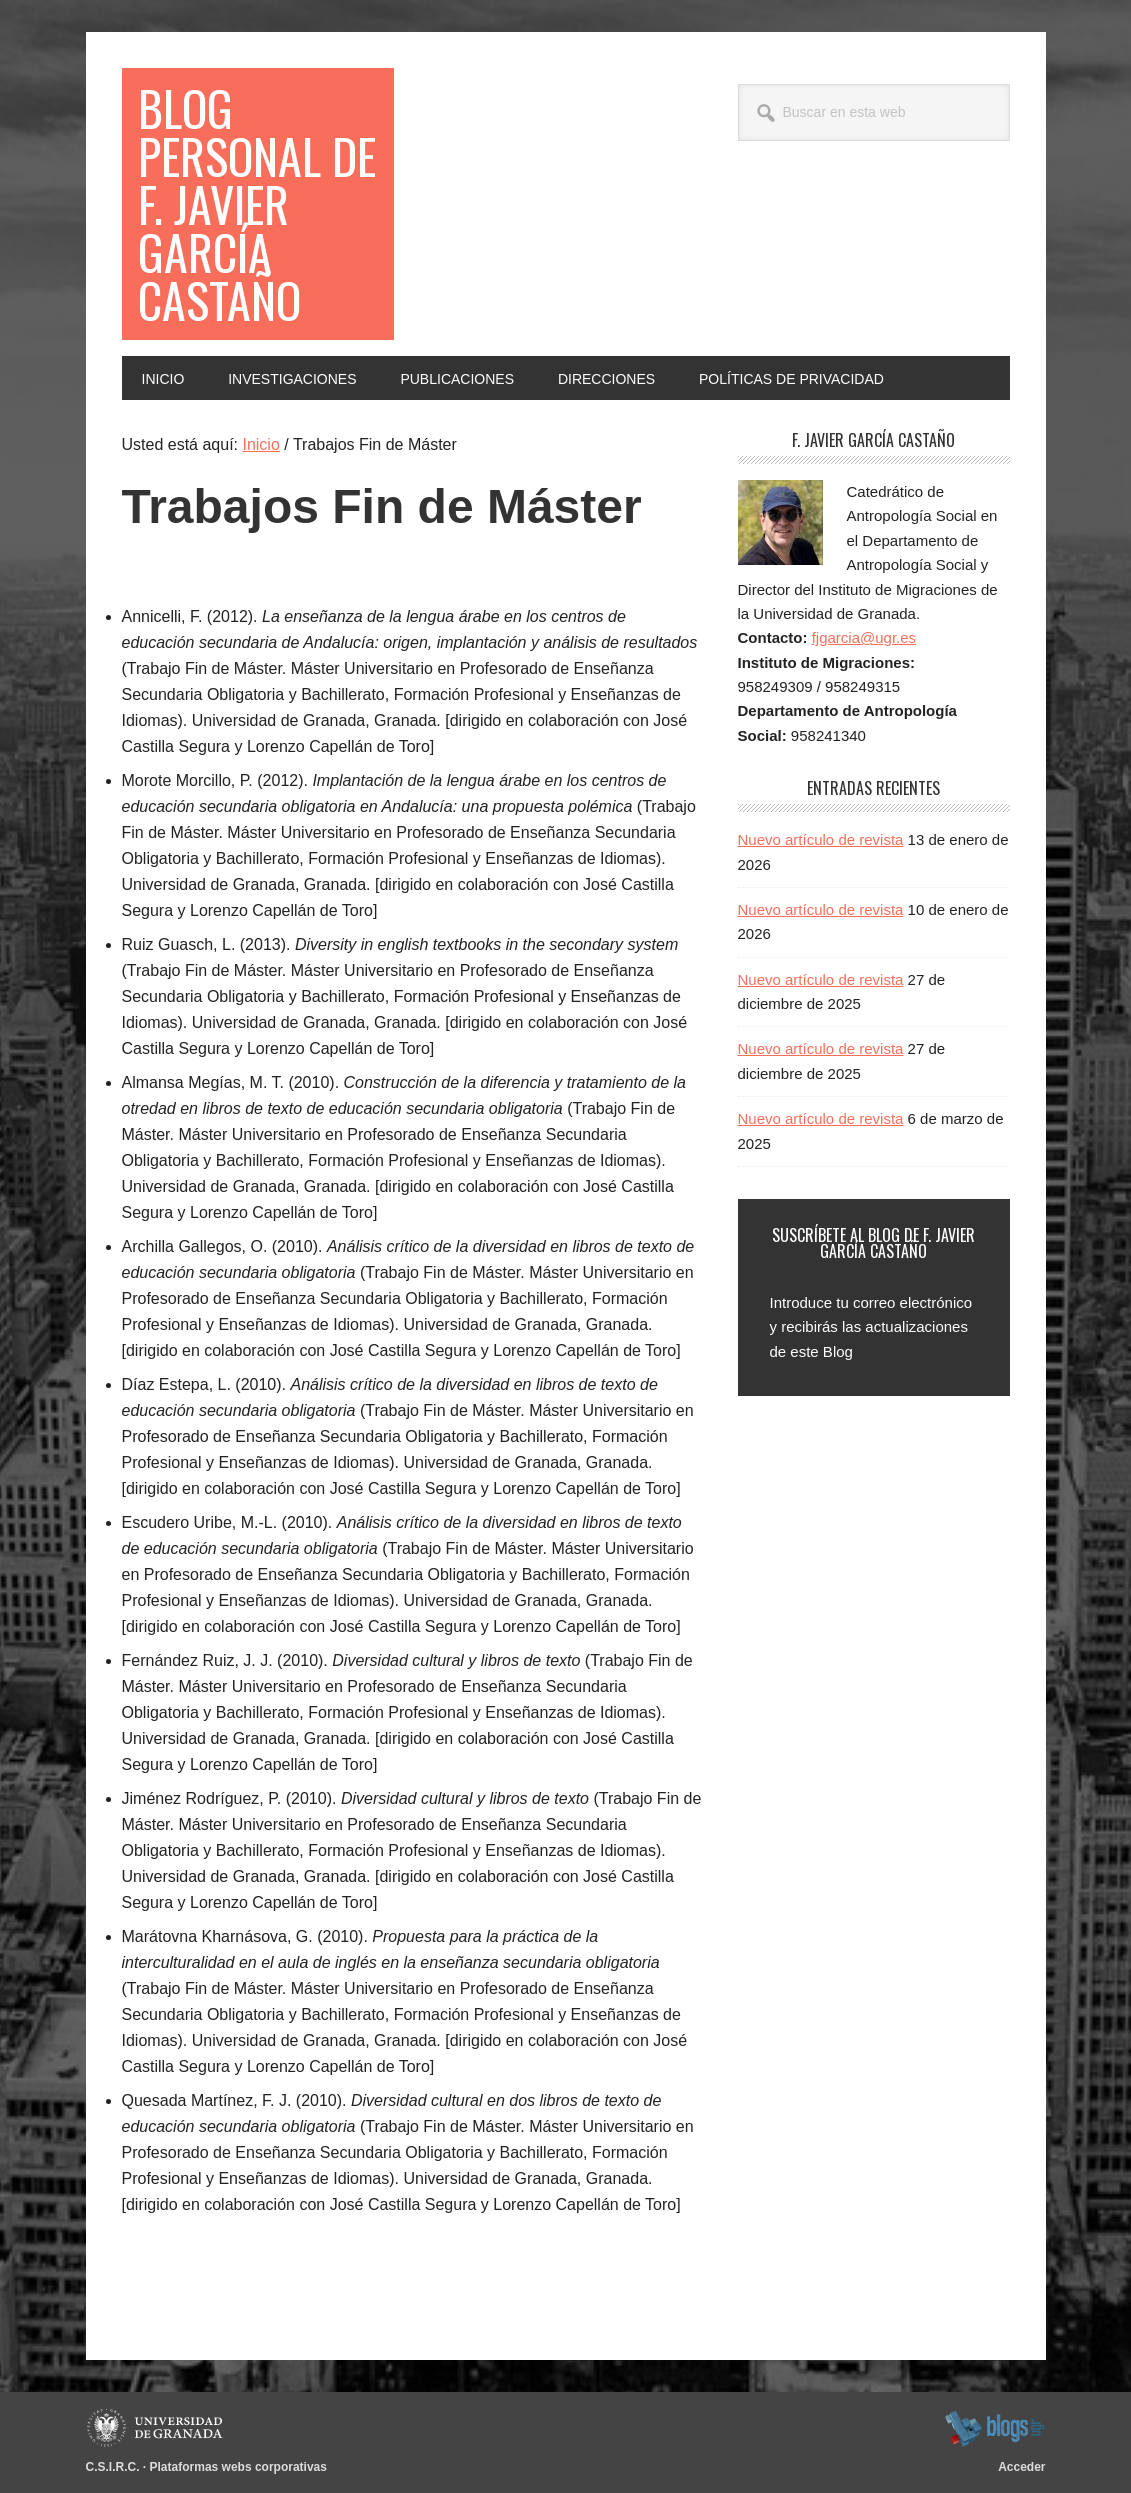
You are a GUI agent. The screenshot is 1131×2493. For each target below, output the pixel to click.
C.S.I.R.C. (113, 2467)
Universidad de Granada (157, 2428)
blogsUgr (994, 2428)
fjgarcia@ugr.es (864, 637)
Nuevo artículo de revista (821, 839)
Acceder (1021, 2467)
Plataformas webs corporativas (238, 2467)
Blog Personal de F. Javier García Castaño (257, 203)
